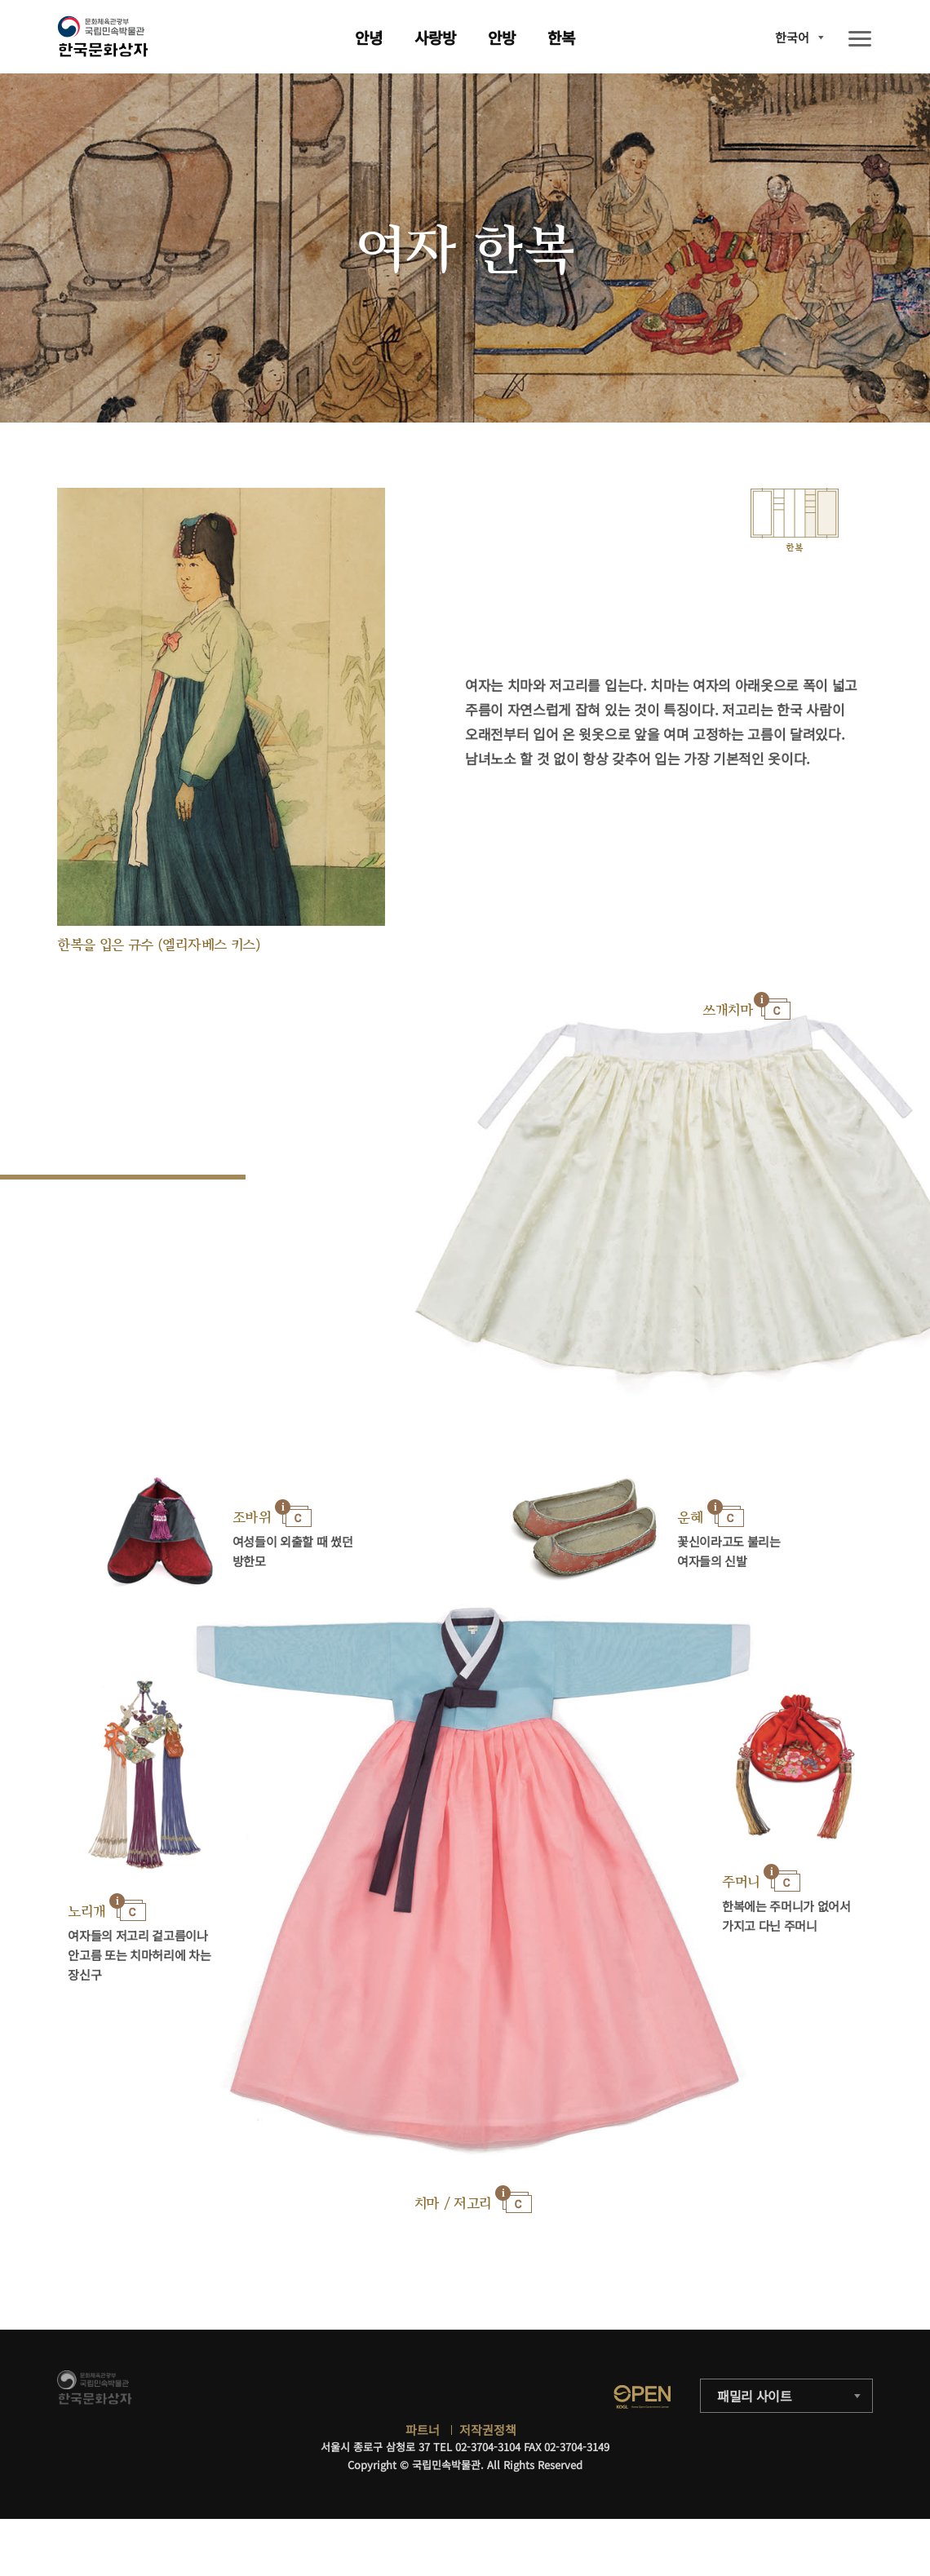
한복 (561, 37)
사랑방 (435, 37)
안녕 (369, 37)
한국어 (792, 37)
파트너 (422, 2429)
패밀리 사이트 (754, 2396)
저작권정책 (487, 2429)
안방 (502, 37)
